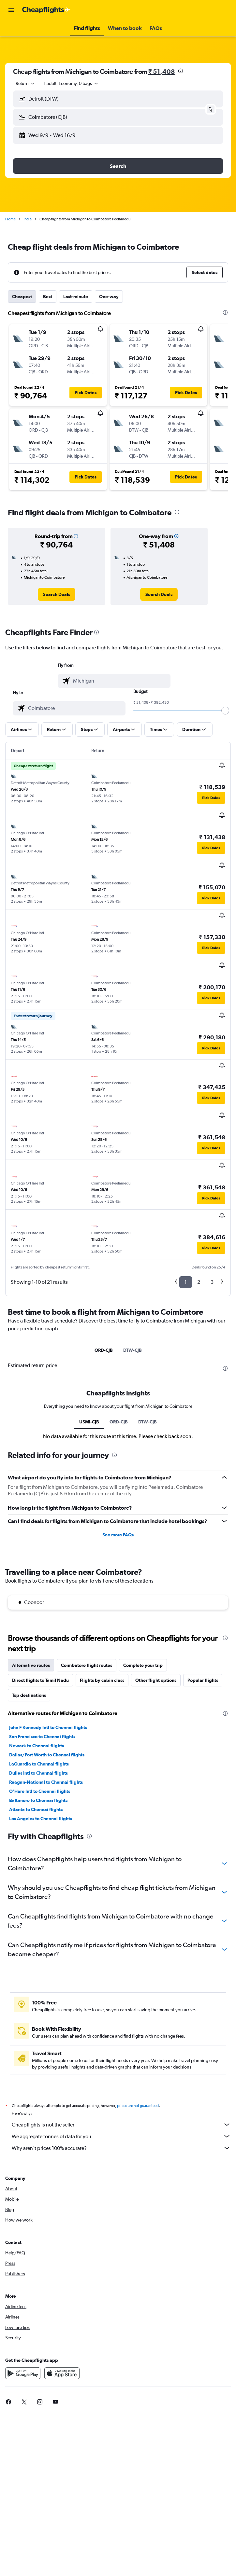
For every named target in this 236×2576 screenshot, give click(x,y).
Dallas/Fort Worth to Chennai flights (46, 1754)
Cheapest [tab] (22, 296)
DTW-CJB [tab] (132, 1350)
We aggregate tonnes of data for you (121, 2136)
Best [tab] (47, 296)
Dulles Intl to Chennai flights (38, 1773)
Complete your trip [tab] (143, 1665)
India (27, 219)
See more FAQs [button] (118, 1534)
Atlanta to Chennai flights (36, 1809)
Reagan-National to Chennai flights (46, 1782)
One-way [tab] (109, 296)
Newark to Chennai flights (36, 1745)
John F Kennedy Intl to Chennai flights (48, 1727)
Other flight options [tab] (155, 1680)
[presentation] (181, 71)
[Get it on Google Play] (22, 2373)
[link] (56, 594)
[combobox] (25, 83)
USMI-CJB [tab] (89, 1421)
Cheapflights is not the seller (121, 2124)
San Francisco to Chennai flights (42, 1736)
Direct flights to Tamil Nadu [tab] (40, 1680)
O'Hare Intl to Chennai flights (39, 1791)
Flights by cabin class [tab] (102, 1680)
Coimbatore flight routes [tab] (86, 1665)
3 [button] (212, 1282)
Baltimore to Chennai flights (38, 1800)
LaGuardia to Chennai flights (39, 1763)
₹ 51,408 (161, 71)
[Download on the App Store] (62, 2373)
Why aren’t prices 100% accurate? (121, 2148)
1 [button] (185, 1282)
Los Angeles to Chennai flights (40, 1818)
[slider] (225, 710)
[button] (11, 10)
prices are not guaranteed (138, 2105)
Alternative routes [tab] (31, 1665)
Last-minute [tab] (75, 296)
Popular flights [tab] (202, 1680)
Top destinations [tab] (29, 1695)
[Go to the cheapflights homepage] (46, 10)
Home (10, 219)
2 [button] (198, 1282)
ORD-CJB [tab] (104, 1350)
